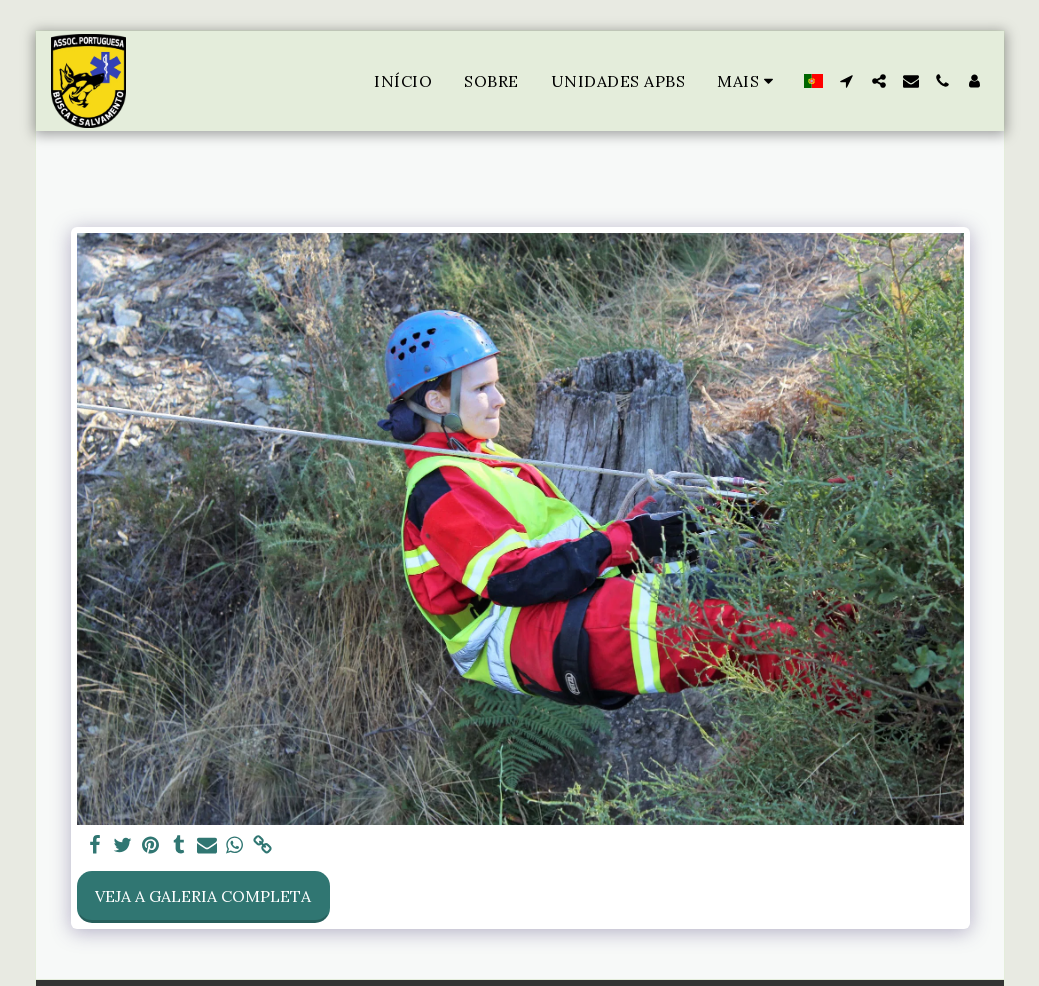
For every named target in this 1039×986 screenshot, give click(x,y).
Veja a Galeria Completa (203, 896)
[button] (847, 81)
